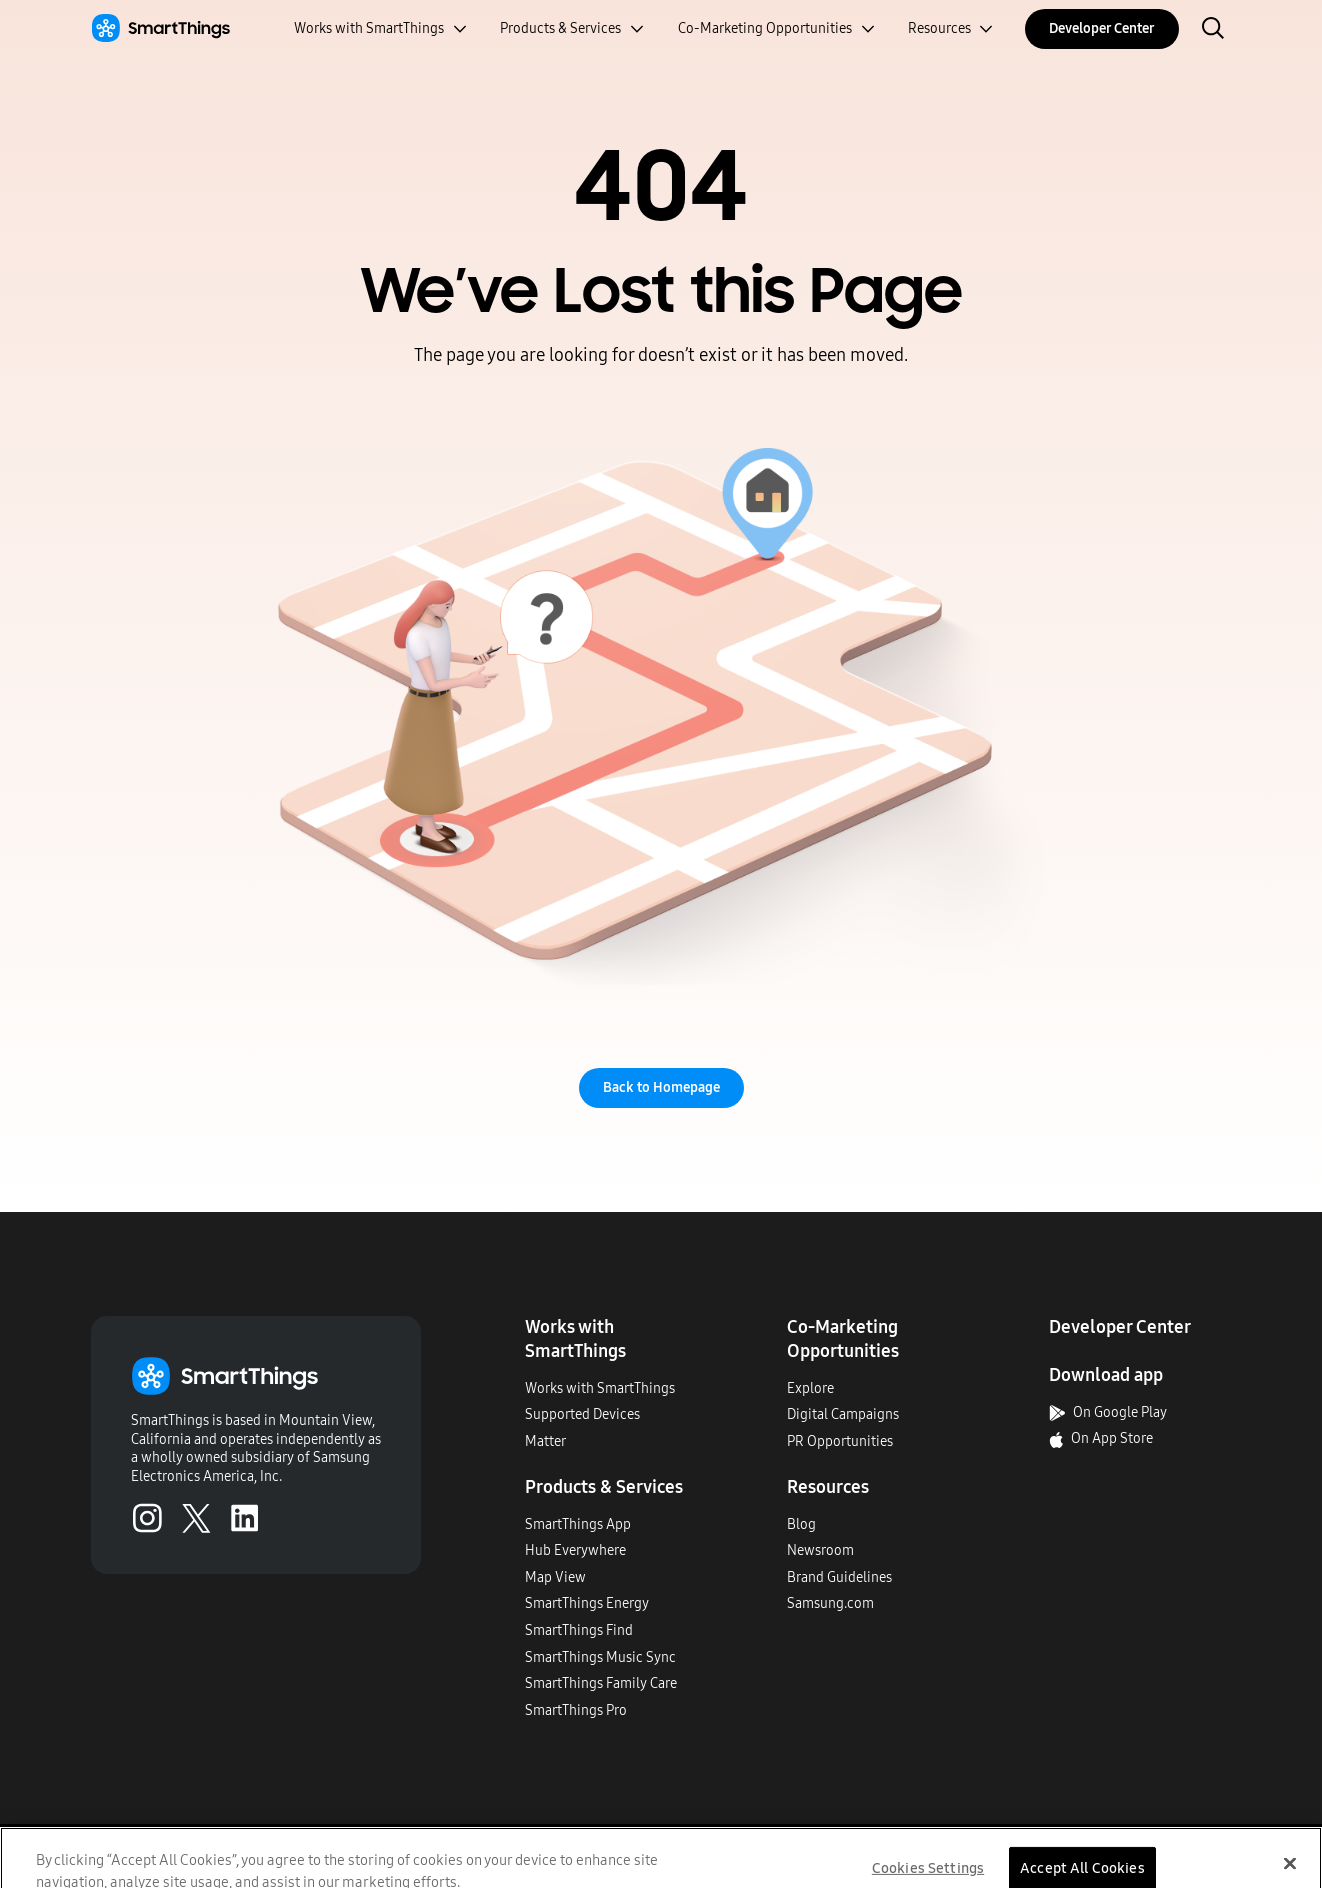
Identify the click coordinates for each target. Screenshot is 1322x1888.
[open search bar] (1213, 29)
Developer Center (1102, 28)
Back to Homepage (661, 1087)
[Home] (160, 28)
